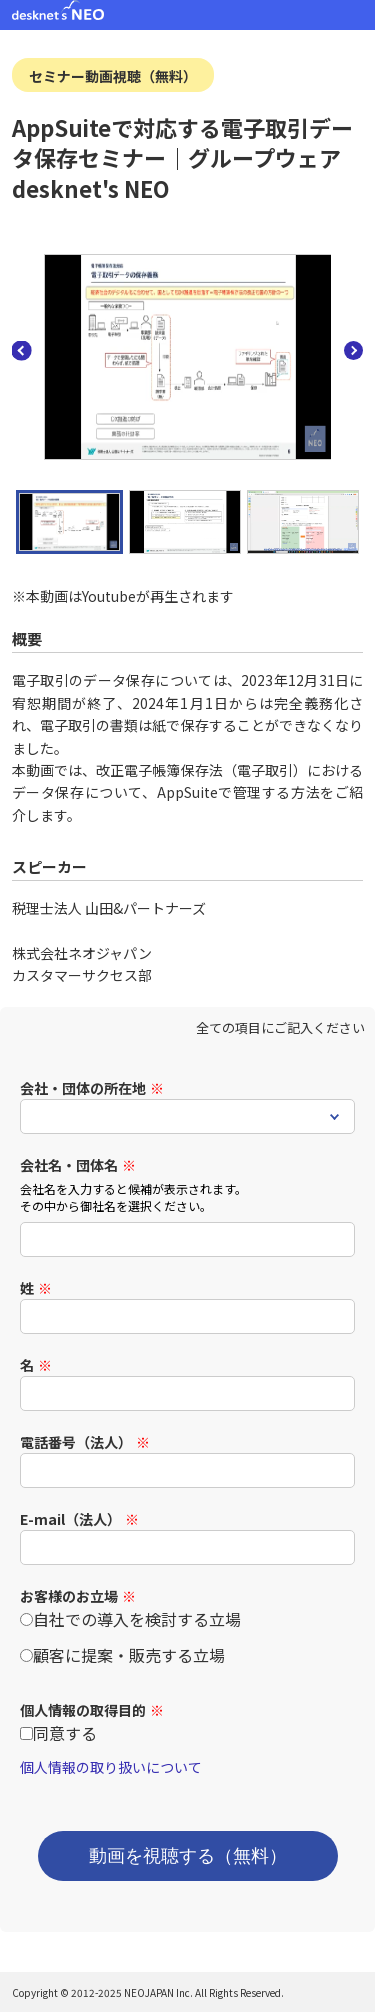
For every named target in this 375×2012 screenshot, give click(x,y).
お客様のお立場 (69, 1596)
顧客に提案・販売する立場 (129, 1655)
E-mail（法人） (70, 1519)
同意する (65, 1733)
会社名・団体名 (69, 1165)
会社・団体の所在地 (83, 1088)
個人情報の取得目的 (83, 1710)
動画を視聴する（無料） (188, 1856)
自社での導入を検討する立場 (137, 1619)
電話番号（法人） (76, 1442)
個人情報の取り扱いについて (111, 1767)
